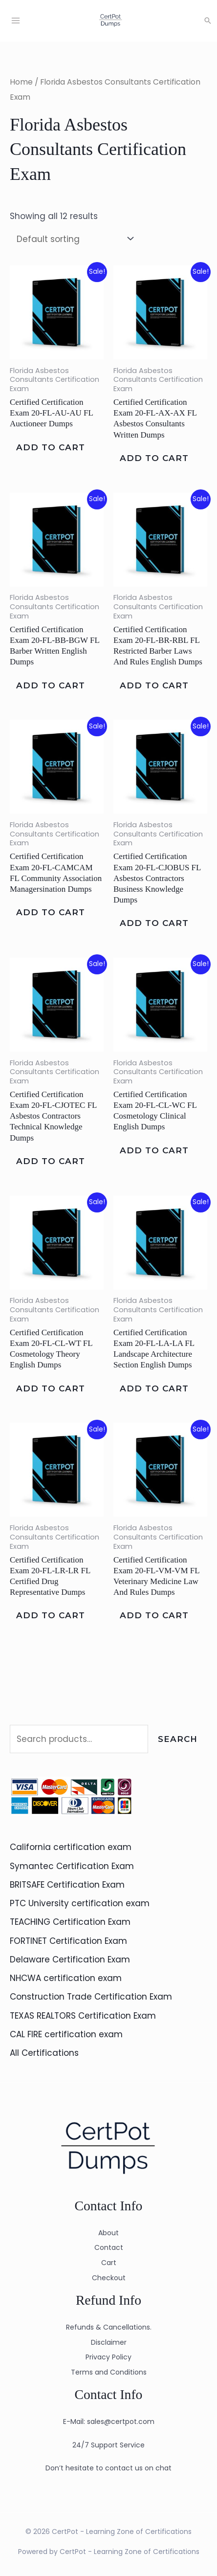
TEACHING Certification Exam (70, 1922)
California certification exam (70, 1847)
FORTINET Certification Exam (68, 1941)
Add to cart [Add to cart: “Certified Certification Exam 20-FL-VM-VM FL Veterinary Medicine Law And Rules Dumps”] (154, 1616)
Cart (108, 2263)
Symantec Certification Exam (72, 1866)
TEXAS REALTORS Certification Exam (83, 2016)
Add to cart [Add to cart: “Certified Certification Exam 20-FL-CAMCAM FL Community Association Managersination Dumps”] (50, 913)
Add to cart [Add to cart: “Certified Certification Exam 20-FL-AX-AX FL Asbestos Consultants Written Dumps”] (154, 458)
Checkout (109, 2278)
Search (177, 1739)
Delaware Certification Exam (70, 1959)
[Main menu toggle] (15, 20)
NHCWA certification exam (66, 1978)
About (108, 2233)
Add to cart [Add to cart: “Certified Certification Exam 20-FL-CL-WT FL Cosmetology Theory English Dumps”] (50, 1388)
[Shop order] (73, 239)
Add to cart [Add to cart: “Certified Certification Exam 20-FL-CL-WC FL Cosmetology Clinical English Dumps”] (154, 1150)
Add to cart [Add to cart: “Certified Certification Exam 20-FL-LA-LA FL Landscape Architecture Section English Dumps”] (154, 1388)
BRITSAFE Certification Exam (67, 1885)
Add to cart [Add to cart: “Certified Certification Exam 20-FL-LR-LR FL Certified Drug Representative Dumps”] (50, 1616)
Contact (108, 2248)
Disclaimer (109, 2342)
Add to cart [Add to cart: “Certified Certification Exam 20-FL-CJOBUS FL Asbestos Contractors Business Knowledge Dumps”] (154, 923)
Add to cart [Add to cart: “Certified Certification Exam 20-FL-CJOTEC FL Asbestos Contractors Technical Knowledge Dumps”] (50, 1161)
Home (21, 82)
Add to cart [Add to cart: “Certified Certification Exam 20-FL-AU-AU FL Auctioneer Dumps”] (50, 447)
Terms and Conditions (109, 2372)
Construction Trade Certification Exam (91, 1997)
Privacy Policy (108, 2357)
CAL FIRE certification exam (66, 2034)
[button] (207, 20)
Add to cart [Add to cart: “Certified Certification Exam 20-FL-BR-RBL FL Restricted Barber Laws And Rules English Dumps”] (154, 685)
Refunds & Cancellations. (109, 2327)
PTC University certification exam (80, 1903)
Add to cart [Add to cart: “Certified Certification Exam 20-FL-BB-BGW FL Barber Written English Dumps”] (50, 685)
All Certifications (44, 2053)
